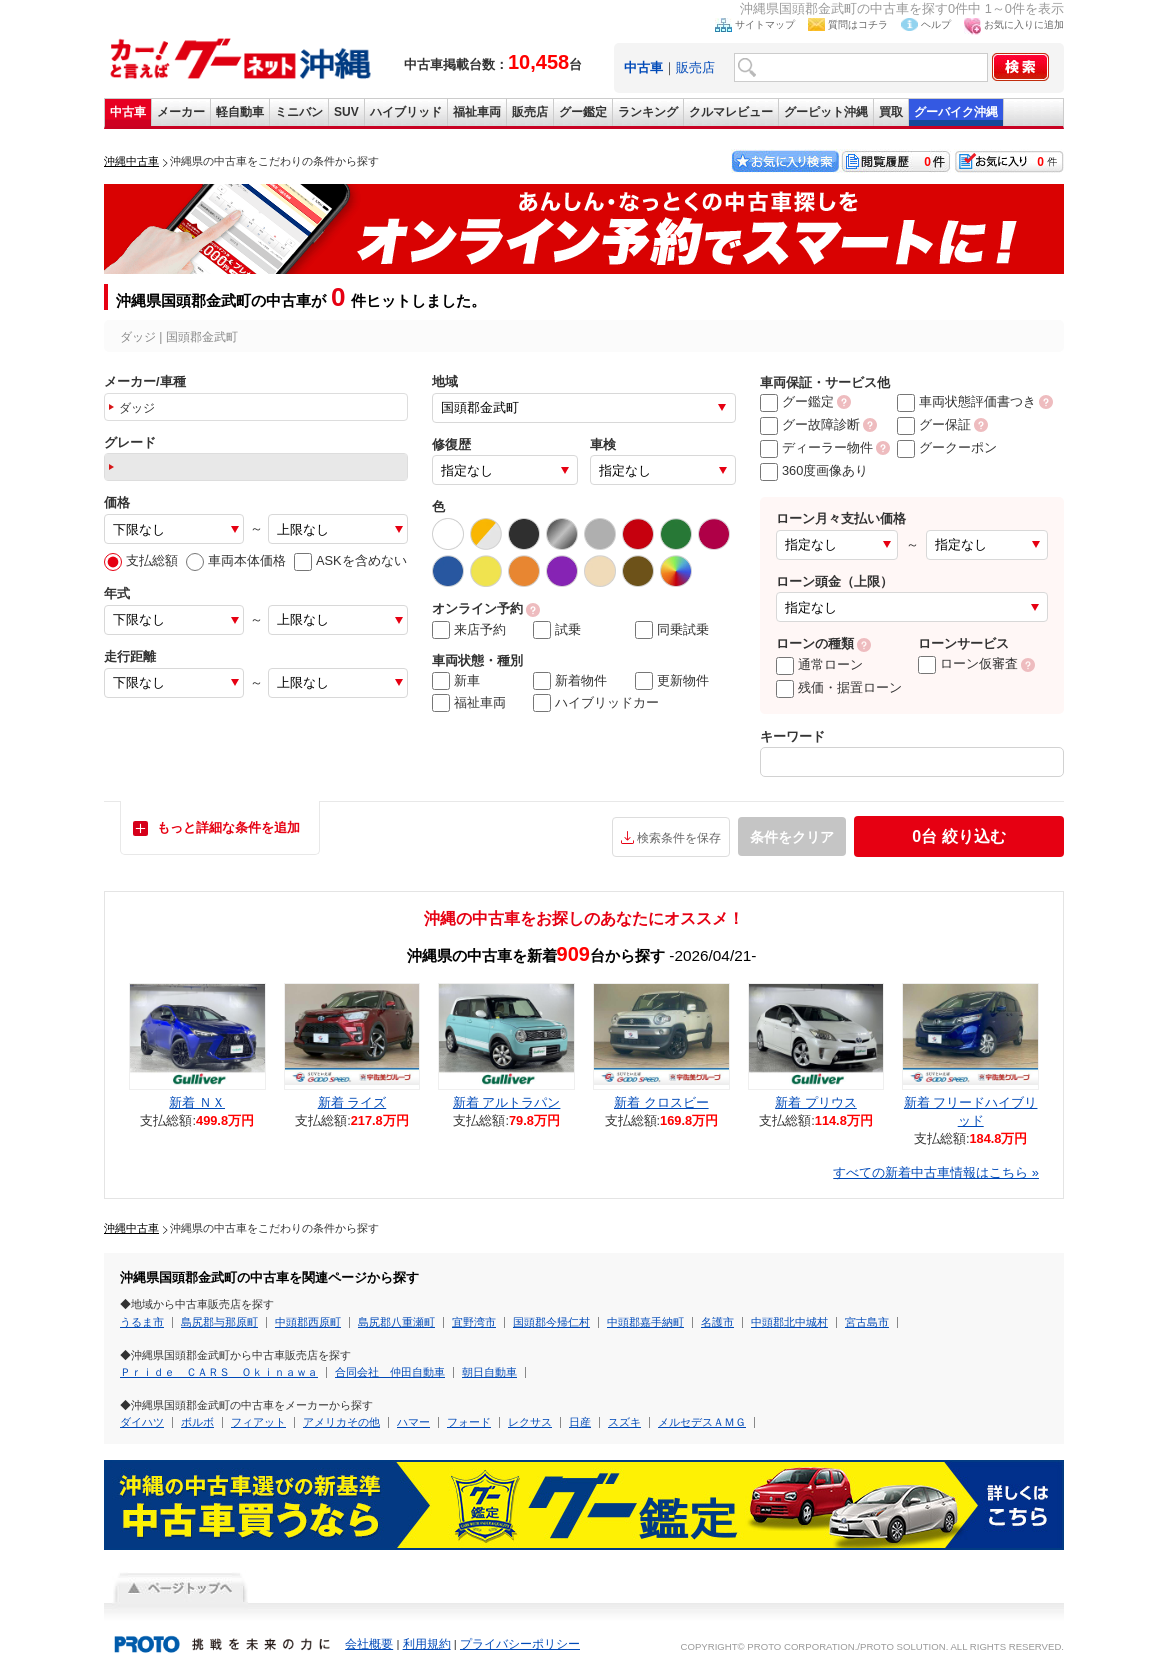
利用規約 (427, 1644)
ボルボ (197, 1422)
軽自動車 (240, 112)
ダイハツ (142, 1422)
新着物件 (570, 681)
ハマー (413, 1422)
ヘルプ (936, 24)
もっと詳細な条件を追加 (228, 827)
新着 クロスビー (661, 1102)
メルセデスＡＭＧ (702, 1422)
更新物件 (672, 681)
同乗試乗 (672, 630)
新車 (456, 681)
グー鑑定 (583, 112)
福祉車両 (477, 112)
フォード (469, 1422)
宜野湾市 (474, 1322)
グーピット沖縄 (826, 112)
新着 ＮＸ (197, 1102)
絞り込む (958, 836)
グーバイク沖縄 (956, 112)
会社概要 (369, 1644)
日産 (580, 1422)
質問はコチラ (858, 24)
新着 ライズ (352, 1102)
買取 (891, 112)
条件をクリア (792, 837)
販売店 (695, 67)
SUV (346, 112)
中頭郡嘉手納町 (645, 1322)
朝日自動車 (489, 1372)
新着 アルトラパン (507, 1102)
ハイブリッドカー (596, 703)
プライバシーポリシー (520, 1644)
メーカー (181, 112)
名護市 (717, 1322)
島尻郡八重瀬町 (396, 1322)
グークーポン (947, 447)
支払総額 (141, 560)
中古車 (128, 112)
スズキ (624, 1422)
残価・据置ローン (839, 687)
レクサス (530, 1422)
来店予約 (469, 630)
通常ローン (819, 664)
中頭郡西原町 (308, 1322)
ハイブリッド (406, 112)
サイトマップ (765, 24)
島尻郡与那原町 (219, 1322)
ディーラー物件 (816, 447)
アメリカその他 (341, 1422)
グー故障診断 (810, 424)
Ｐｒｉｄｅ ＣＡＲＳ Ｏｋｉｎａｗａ (219, 1372)
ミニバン (299, 112)
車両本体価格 (236, 560)
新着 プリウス (816, 1102)
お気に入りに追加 (1024, 24)
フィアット (258, 1422)
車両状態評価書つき (966, 401)
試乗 (557, 630)
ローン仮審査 (968, 663)
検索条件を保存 (679, 838)
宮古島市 (867, 1322)
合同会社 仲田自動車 (390, 1372)
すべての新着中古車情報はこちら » (936, 1172)
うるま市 (142, 1322)
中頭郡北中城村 (789, 1322)
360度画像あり (814, 470)
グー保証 (934, 424)
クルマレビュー (731, 112)
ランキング (648, 112)
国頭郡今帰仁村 (551, 1322)
